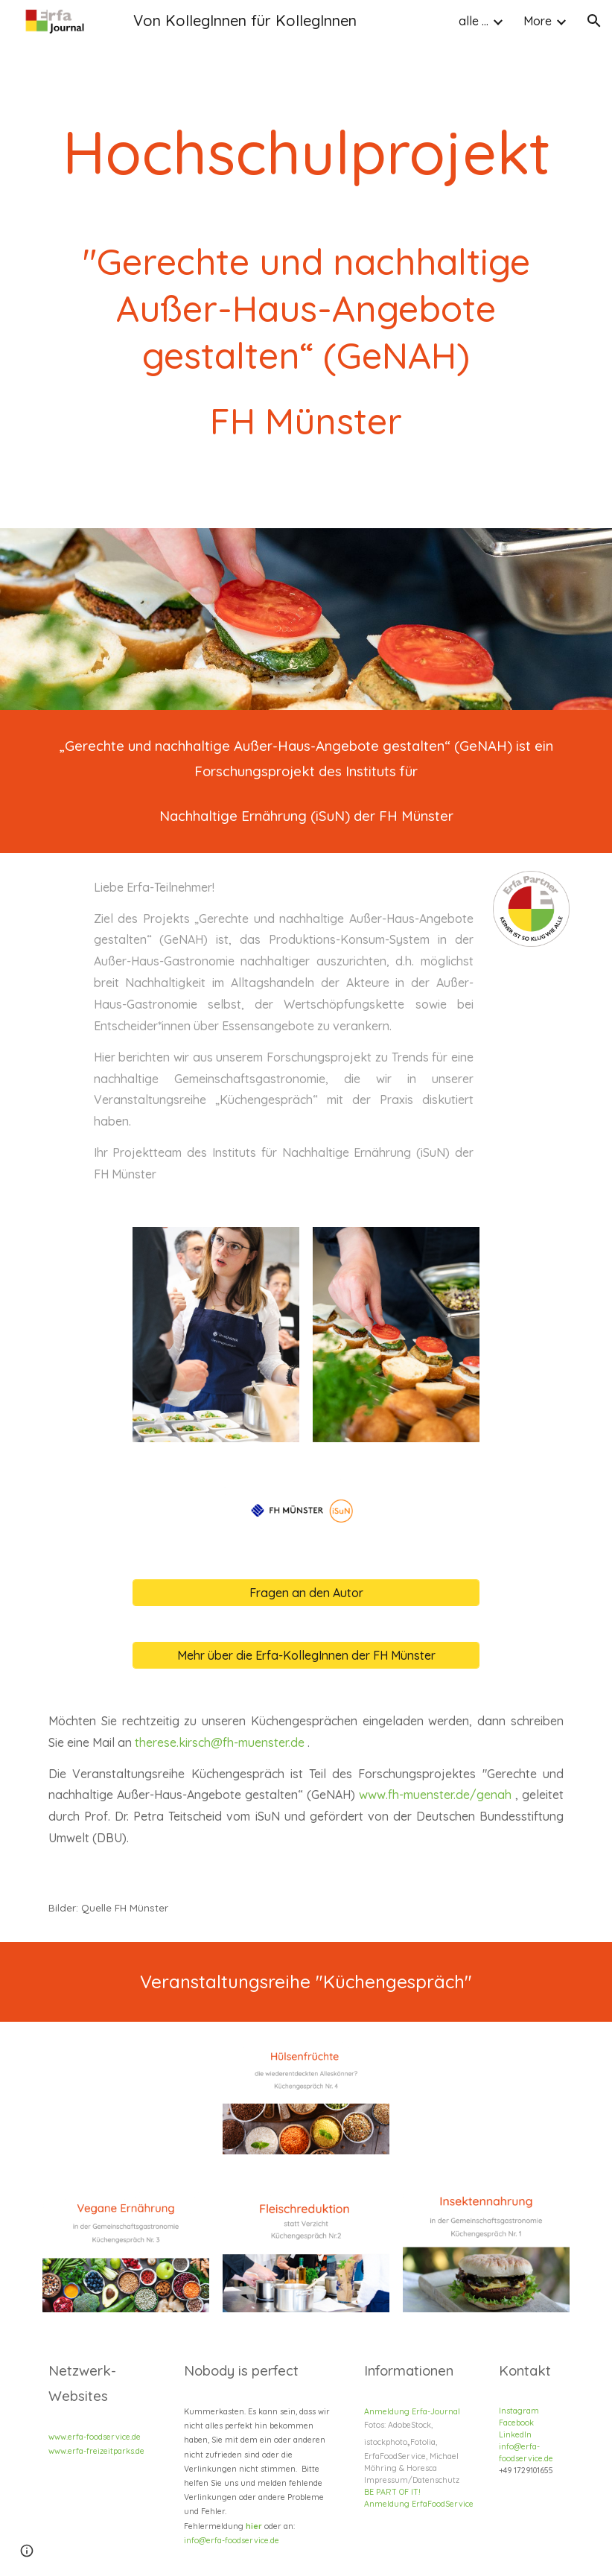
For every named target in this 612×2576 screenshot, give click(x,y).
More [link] (537, 20)
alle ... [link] (473, 20)
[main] (306, 264)
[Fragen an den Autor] (306, 1592)
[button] (594, 21)
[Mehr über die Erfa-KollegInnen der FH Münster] (306, 1655)
